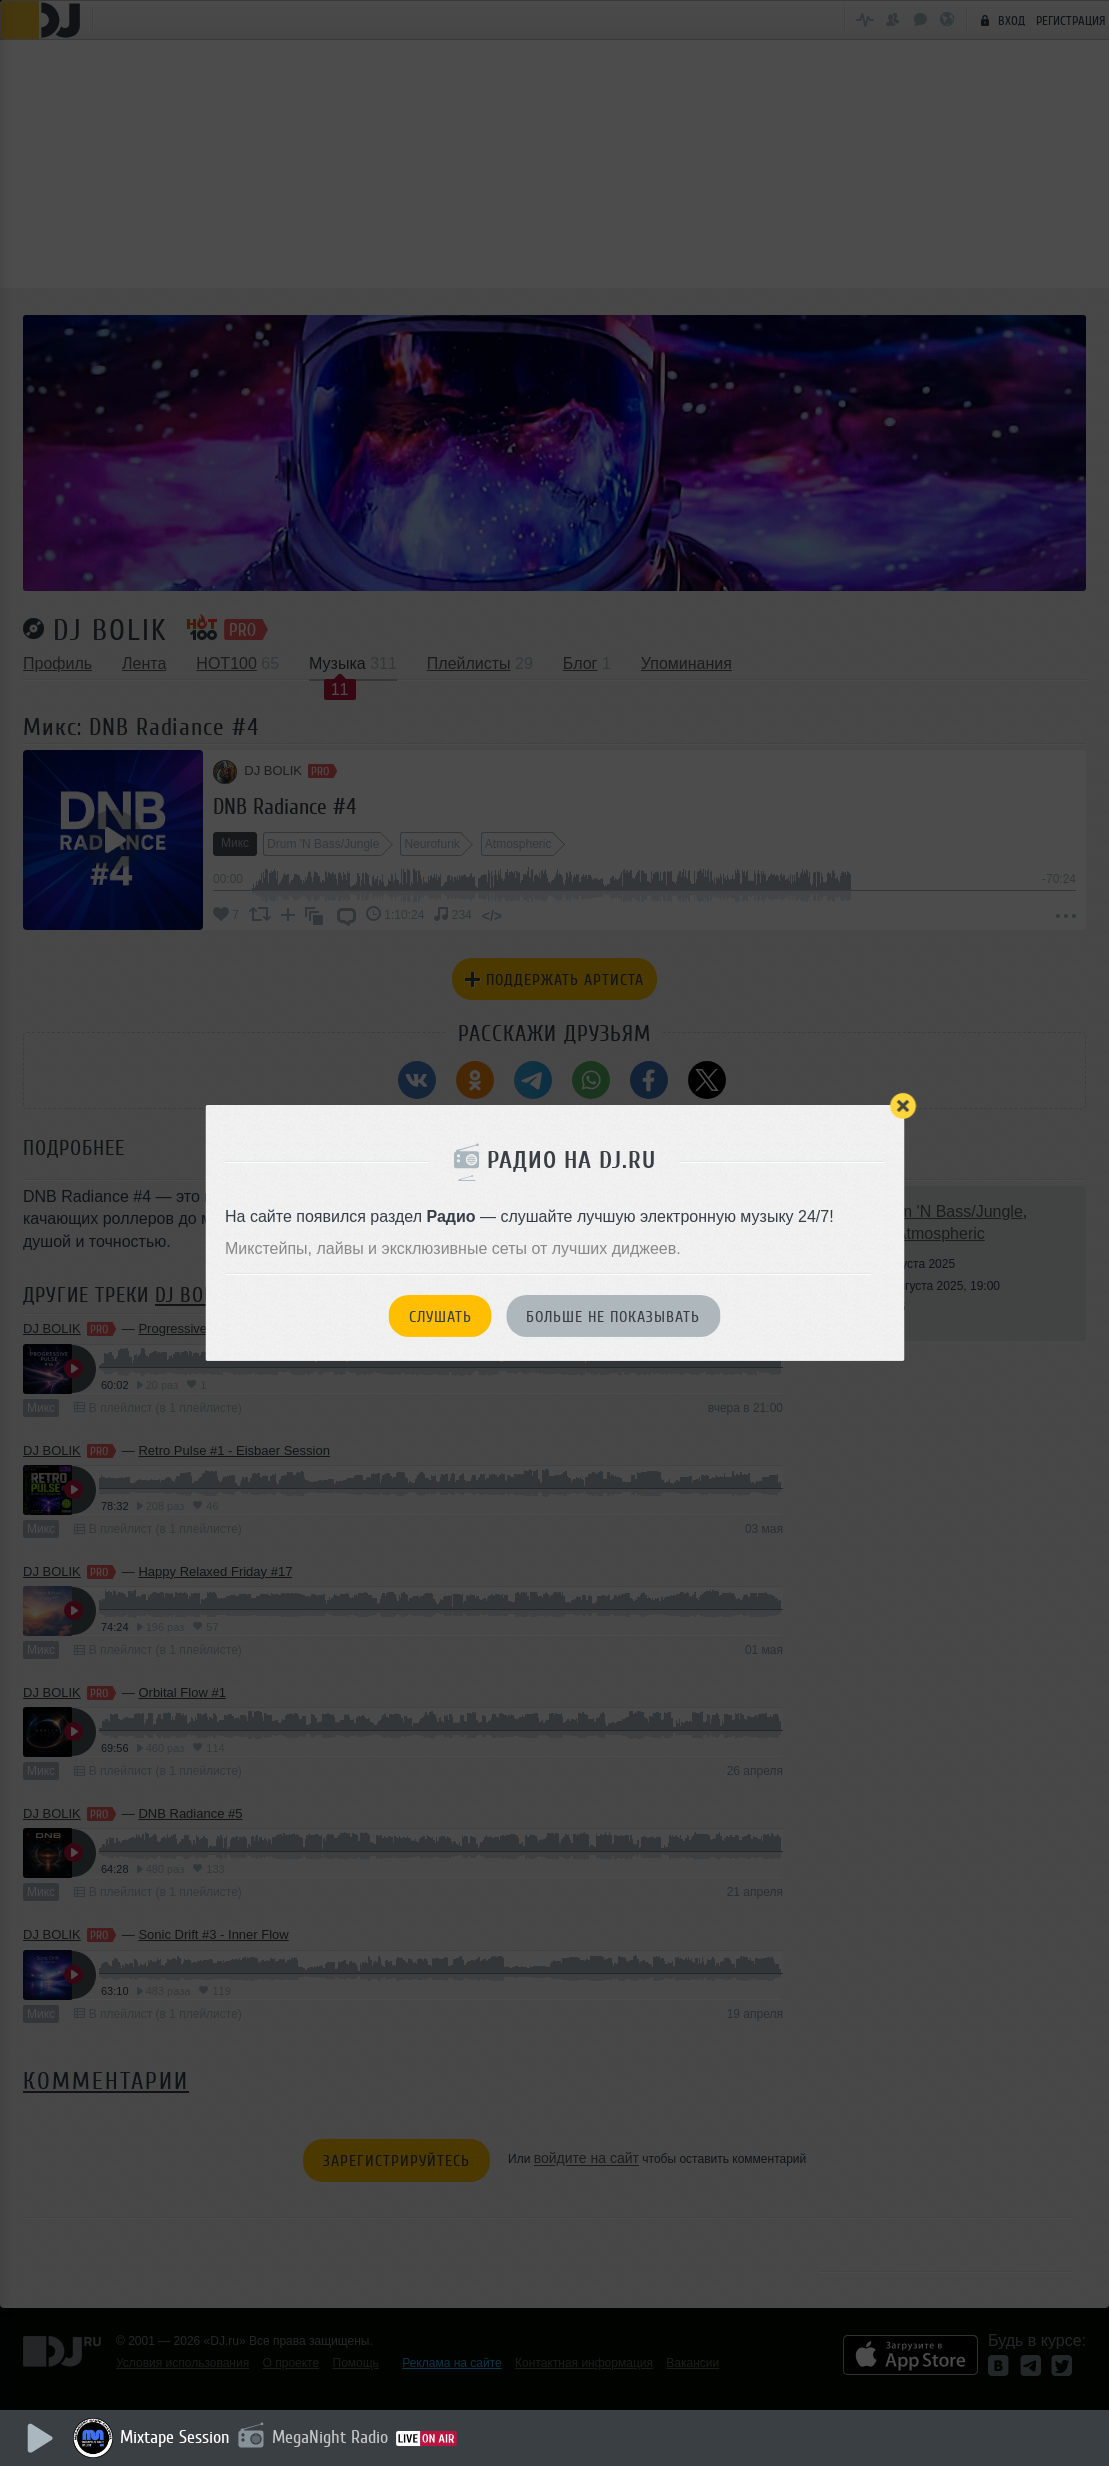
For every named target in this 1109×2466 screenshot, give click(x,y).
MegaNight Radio (332, 2437)
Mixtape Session (177, 2437)
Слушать (440, 1317)
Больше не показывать (613, 1317)
